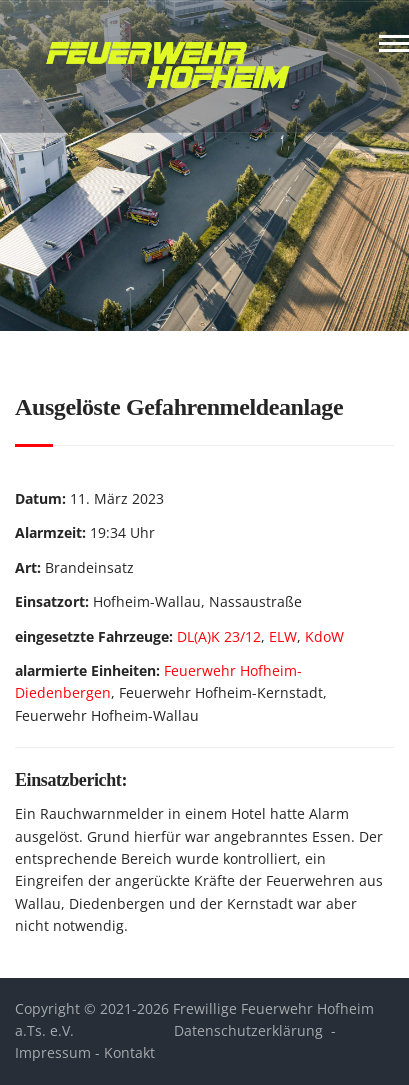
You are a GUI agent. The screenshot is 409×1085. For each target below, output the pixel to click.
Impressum (53, 1052)
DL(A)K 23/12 (219, 636)
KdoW (324, 636)
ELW (283, 636)
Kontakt (129, 1052)
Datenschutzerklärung (248, 1030)
